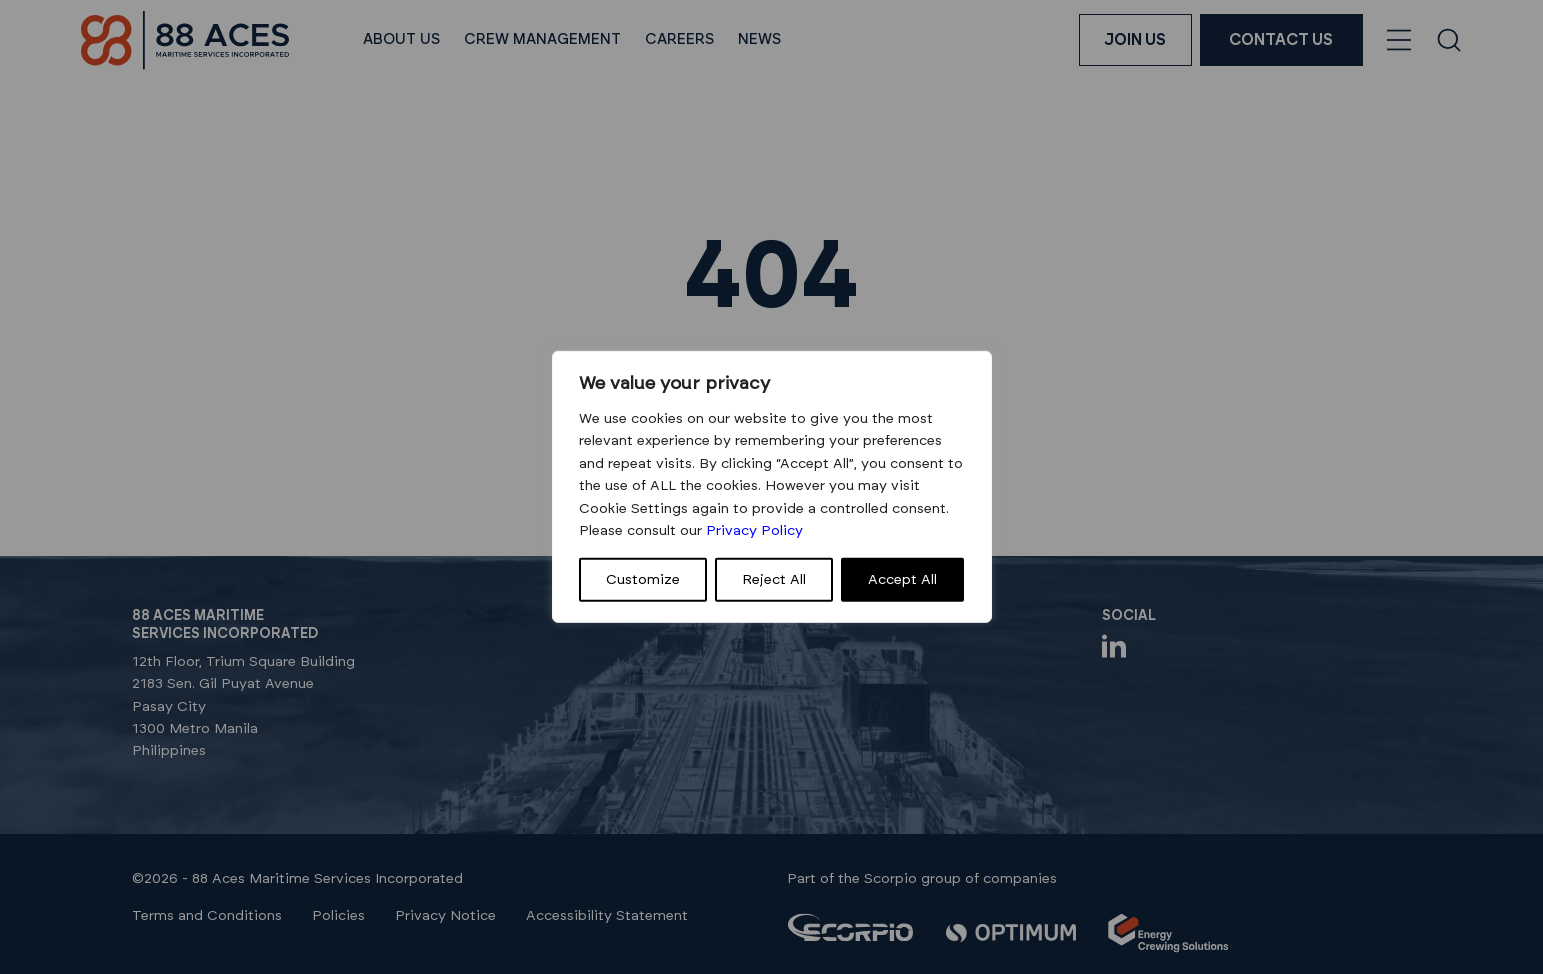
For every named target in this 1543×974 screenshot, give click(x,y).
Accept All (902, 580)
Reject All (774, 580)
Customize (643, 580)
